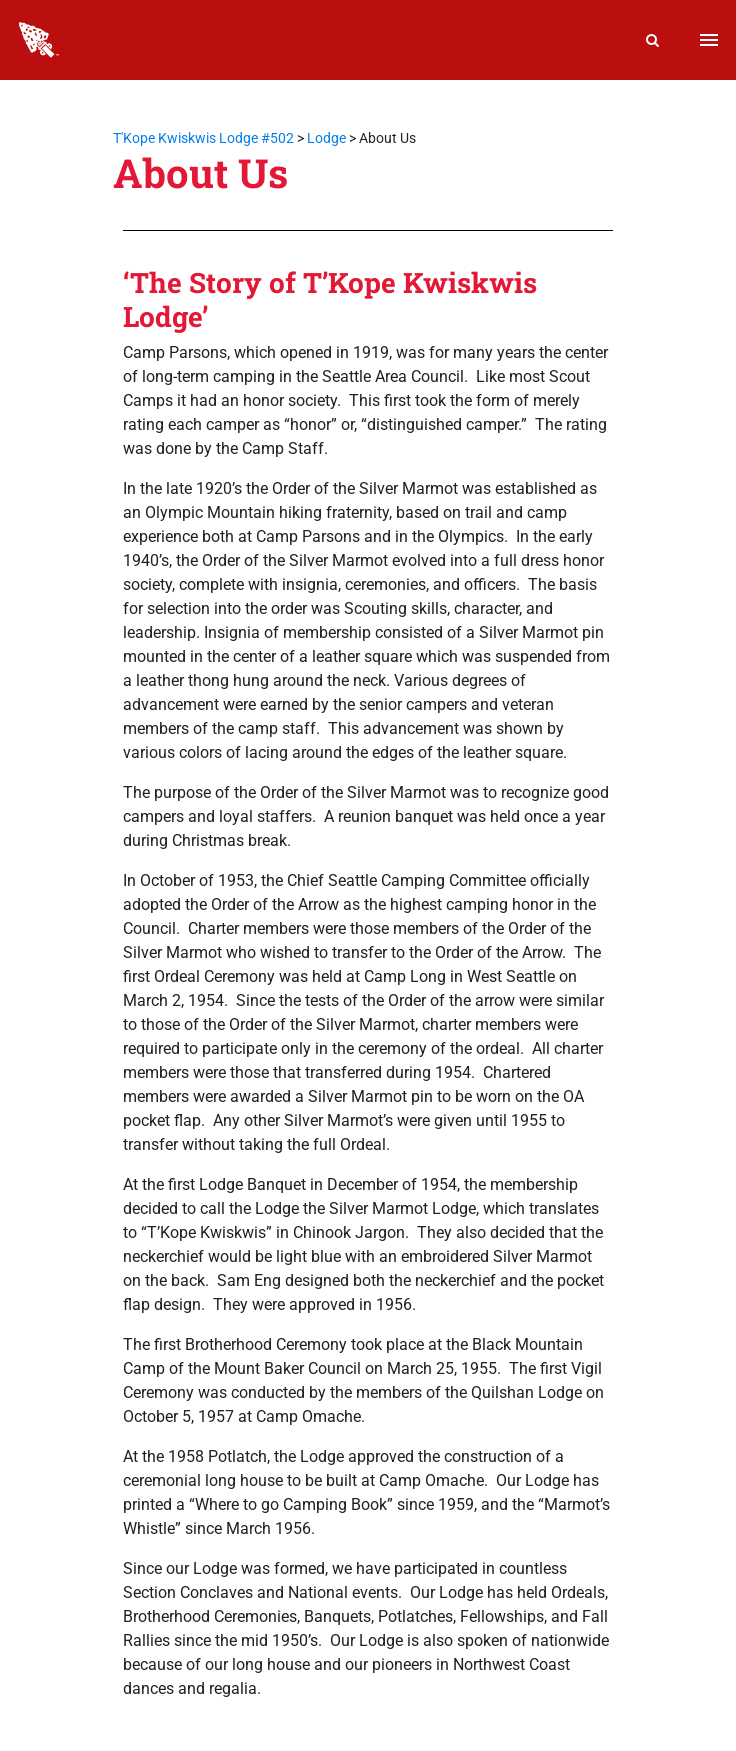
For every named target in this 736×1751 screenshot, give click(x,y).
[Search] (653, 40)
